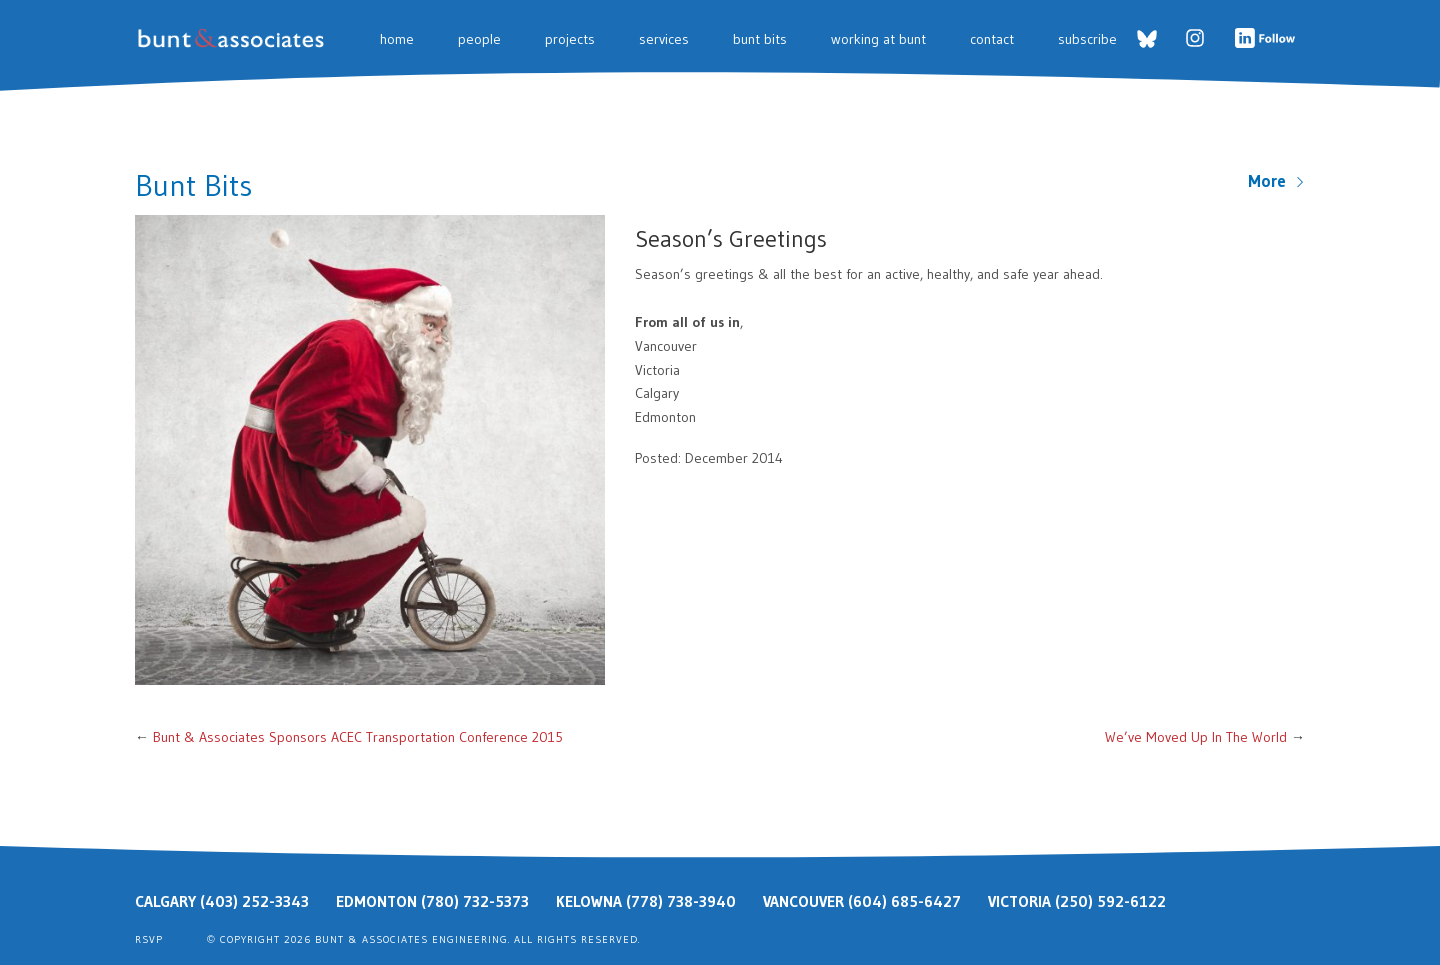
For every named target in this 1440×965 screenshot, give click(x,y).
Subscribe (1087, 39)
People (479, 39)
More (1276, 181)
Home (397, 39)
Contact (992, 39)
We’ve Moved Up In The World (1196, 737)
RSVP (149, 939)
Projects (570, 39)
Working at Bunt (878, 39)
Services (664, 39)
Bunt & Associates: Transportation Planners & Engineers (234, 38)
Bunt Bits (760, 39)
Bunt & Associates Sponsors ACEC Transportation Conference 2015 (358, 737)
